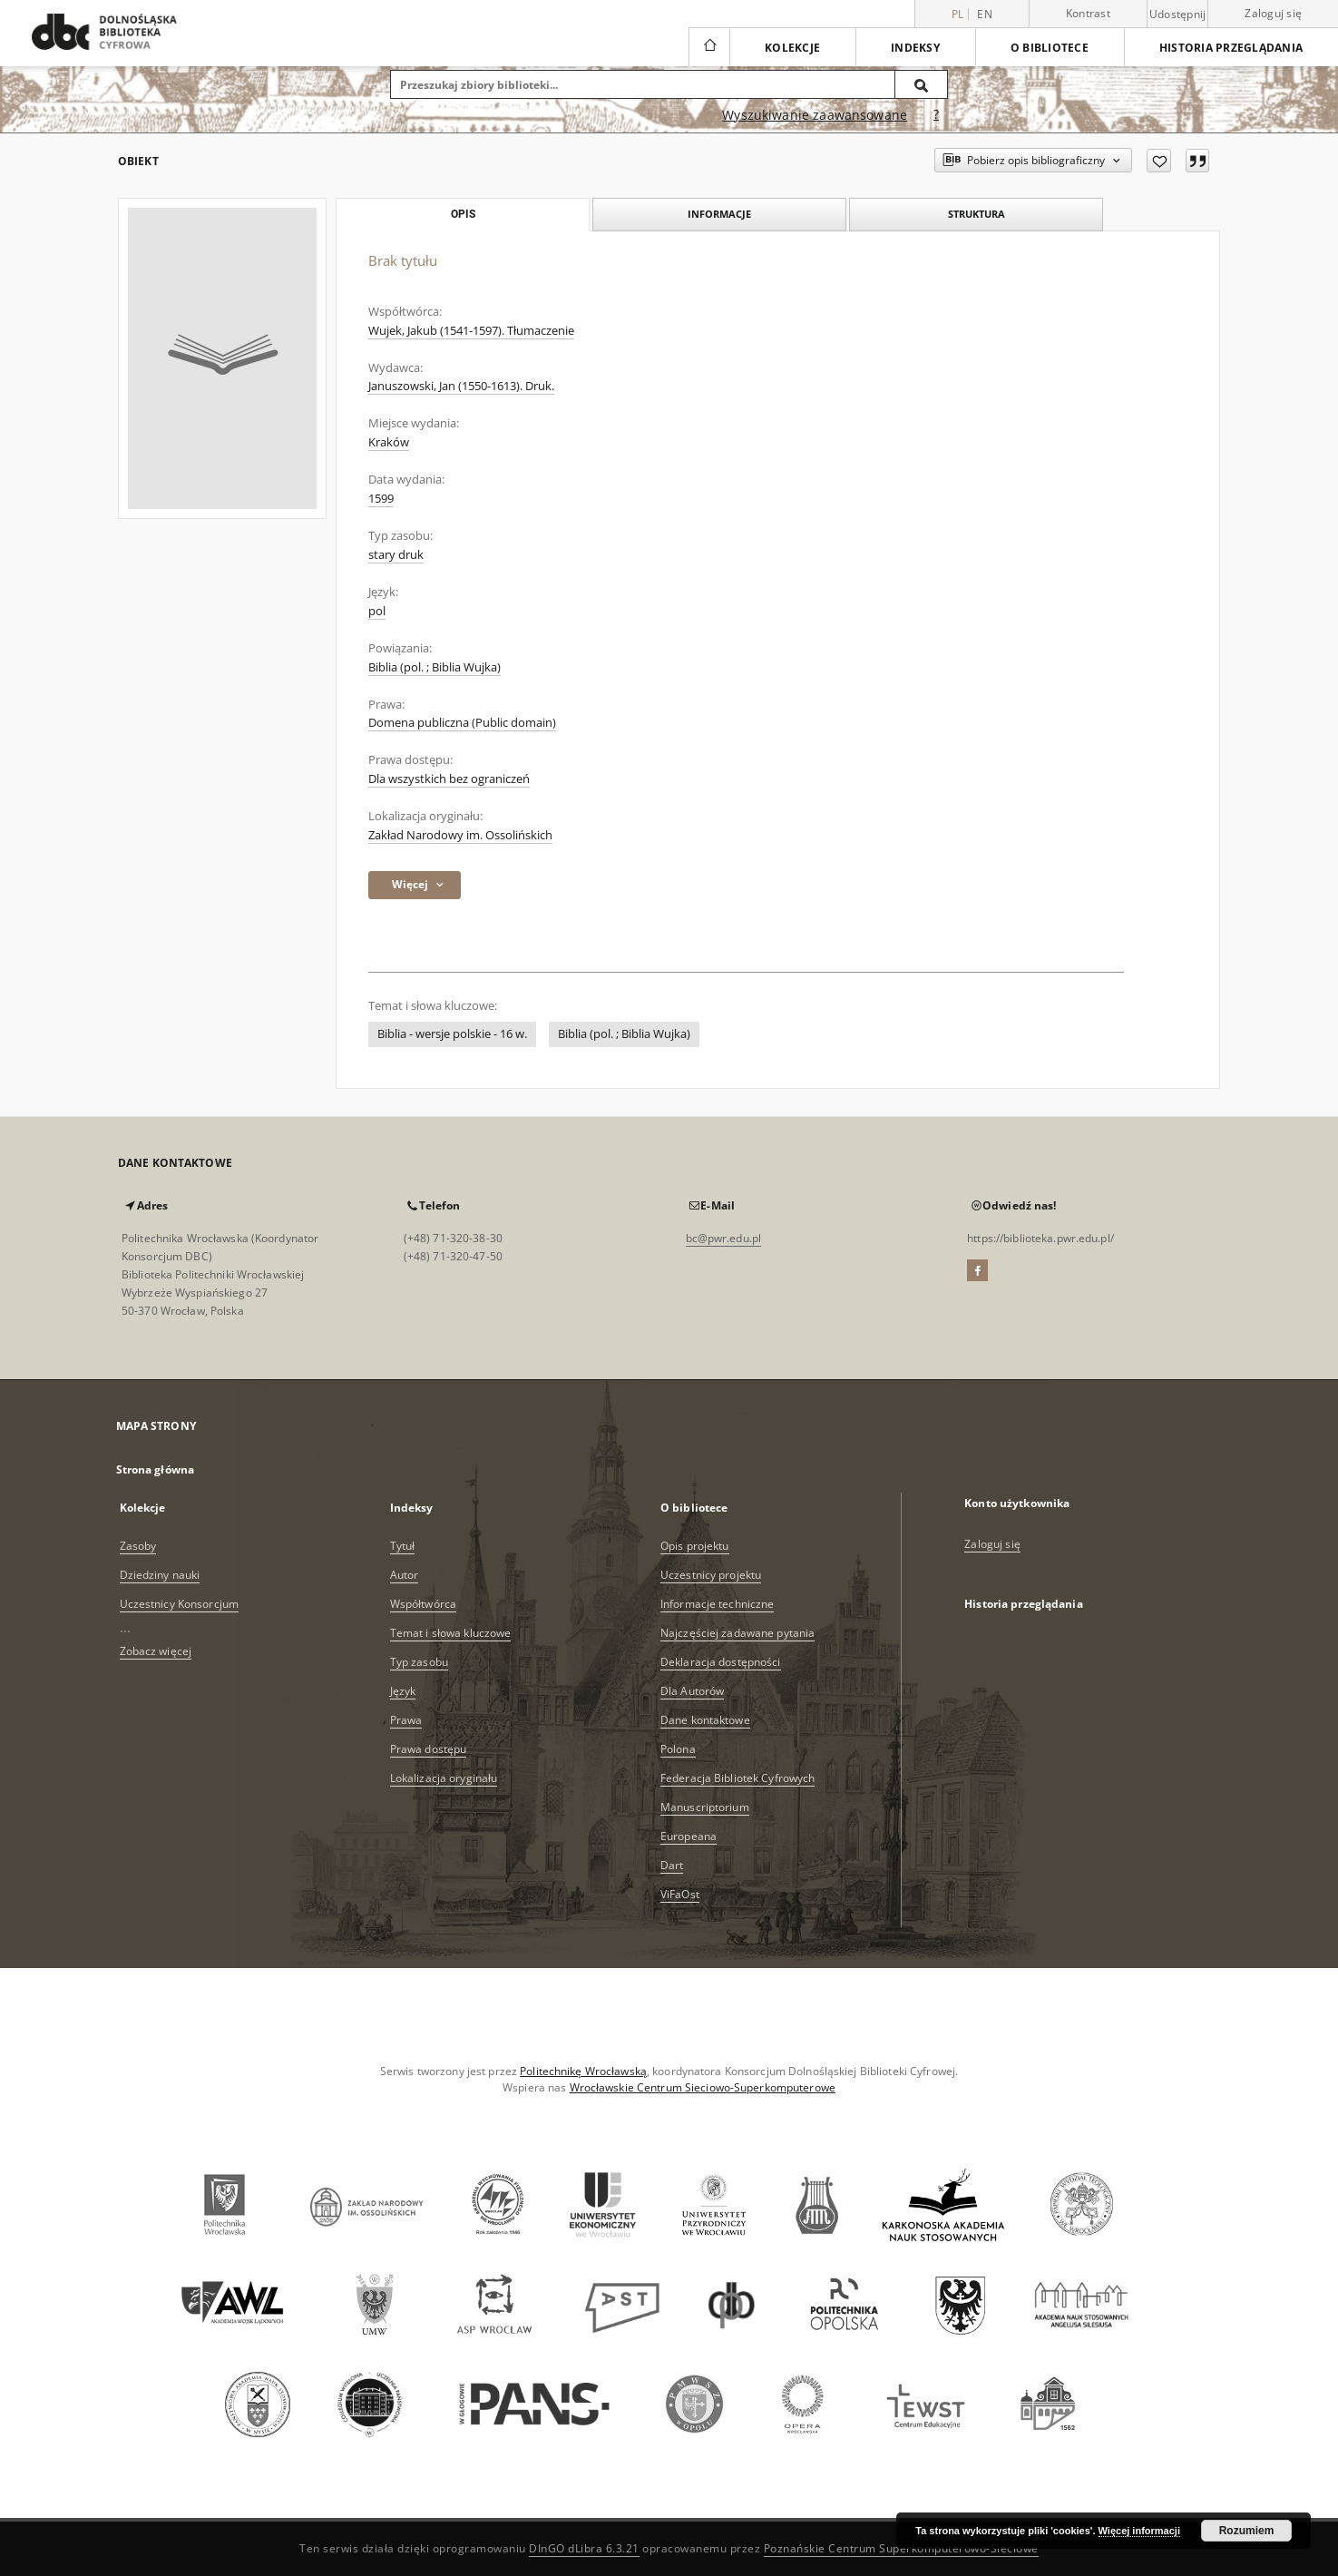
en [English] (984, 14)
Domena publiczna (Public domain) (462, 722)
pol (377, 611)
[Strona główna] (709, 47)
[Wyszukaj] (921, 84)
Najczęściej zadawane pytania (737, 1633)
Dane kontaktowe (705, 1720)
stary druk (396, 555)
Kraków (388, 442)
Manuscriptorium (704, 1807)
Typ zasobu (419, 1662)
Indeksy (915, 47)
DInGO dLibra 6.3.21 (584, 2548)
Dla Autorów (692, 1691)
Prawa (406, 1720)
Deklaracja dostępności (720, 1662)
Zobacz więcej (156, 1651)
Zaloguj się (1273, 13)
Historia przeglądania (1231, 47)
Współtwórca (423, 1603)
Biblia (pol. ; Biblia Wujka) (434, 667)
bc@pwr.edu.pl (724, 1238)
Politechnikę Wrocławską (583, 2071)
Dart (671, 1865)
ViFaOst (679, 1894)
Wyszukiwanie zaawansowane (814, 114)
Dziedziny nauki (160, 1574)
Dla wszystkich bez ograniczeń (449, 779)
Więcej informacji (1139, 2530)
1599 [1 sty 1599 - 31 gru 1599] (381, 498)
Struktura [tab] (976, 213)
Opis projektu (694, 1545)
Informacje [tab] (719, 213)
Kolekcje (792, 47)
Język (403, 1691)
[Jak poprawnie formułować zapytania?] (936, 115)
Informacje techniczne (717, 1603)
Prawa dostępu (428, 1749)
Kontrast (1088, 13)
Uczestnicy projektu (710, 1574)
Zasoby (138, 1545)
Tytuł (402, 1545)
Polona (678, 1749)
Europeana (688, 1836)
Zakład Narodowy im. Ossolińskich (460, 835)
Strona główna (155, 1469)
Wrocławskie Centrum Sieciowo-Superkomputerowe (702, 2087)
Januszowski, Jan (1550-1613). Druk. (461, 386)
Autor (404, 1574)
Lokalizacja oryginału (444, 1778)
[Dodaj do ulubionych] (1159, 160)
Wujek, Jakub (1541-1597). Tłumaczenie (471, 330)
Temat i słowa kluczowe (451, 1633)
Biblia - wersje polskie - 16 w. (452, 1034)
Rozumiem (1247, 2530)
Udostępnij (1177, 14)
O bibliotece (1050, 47)
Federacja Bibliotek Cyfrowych (737, 1778)
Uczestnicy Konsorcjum (179, 1603)
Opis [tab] (463, 214)
